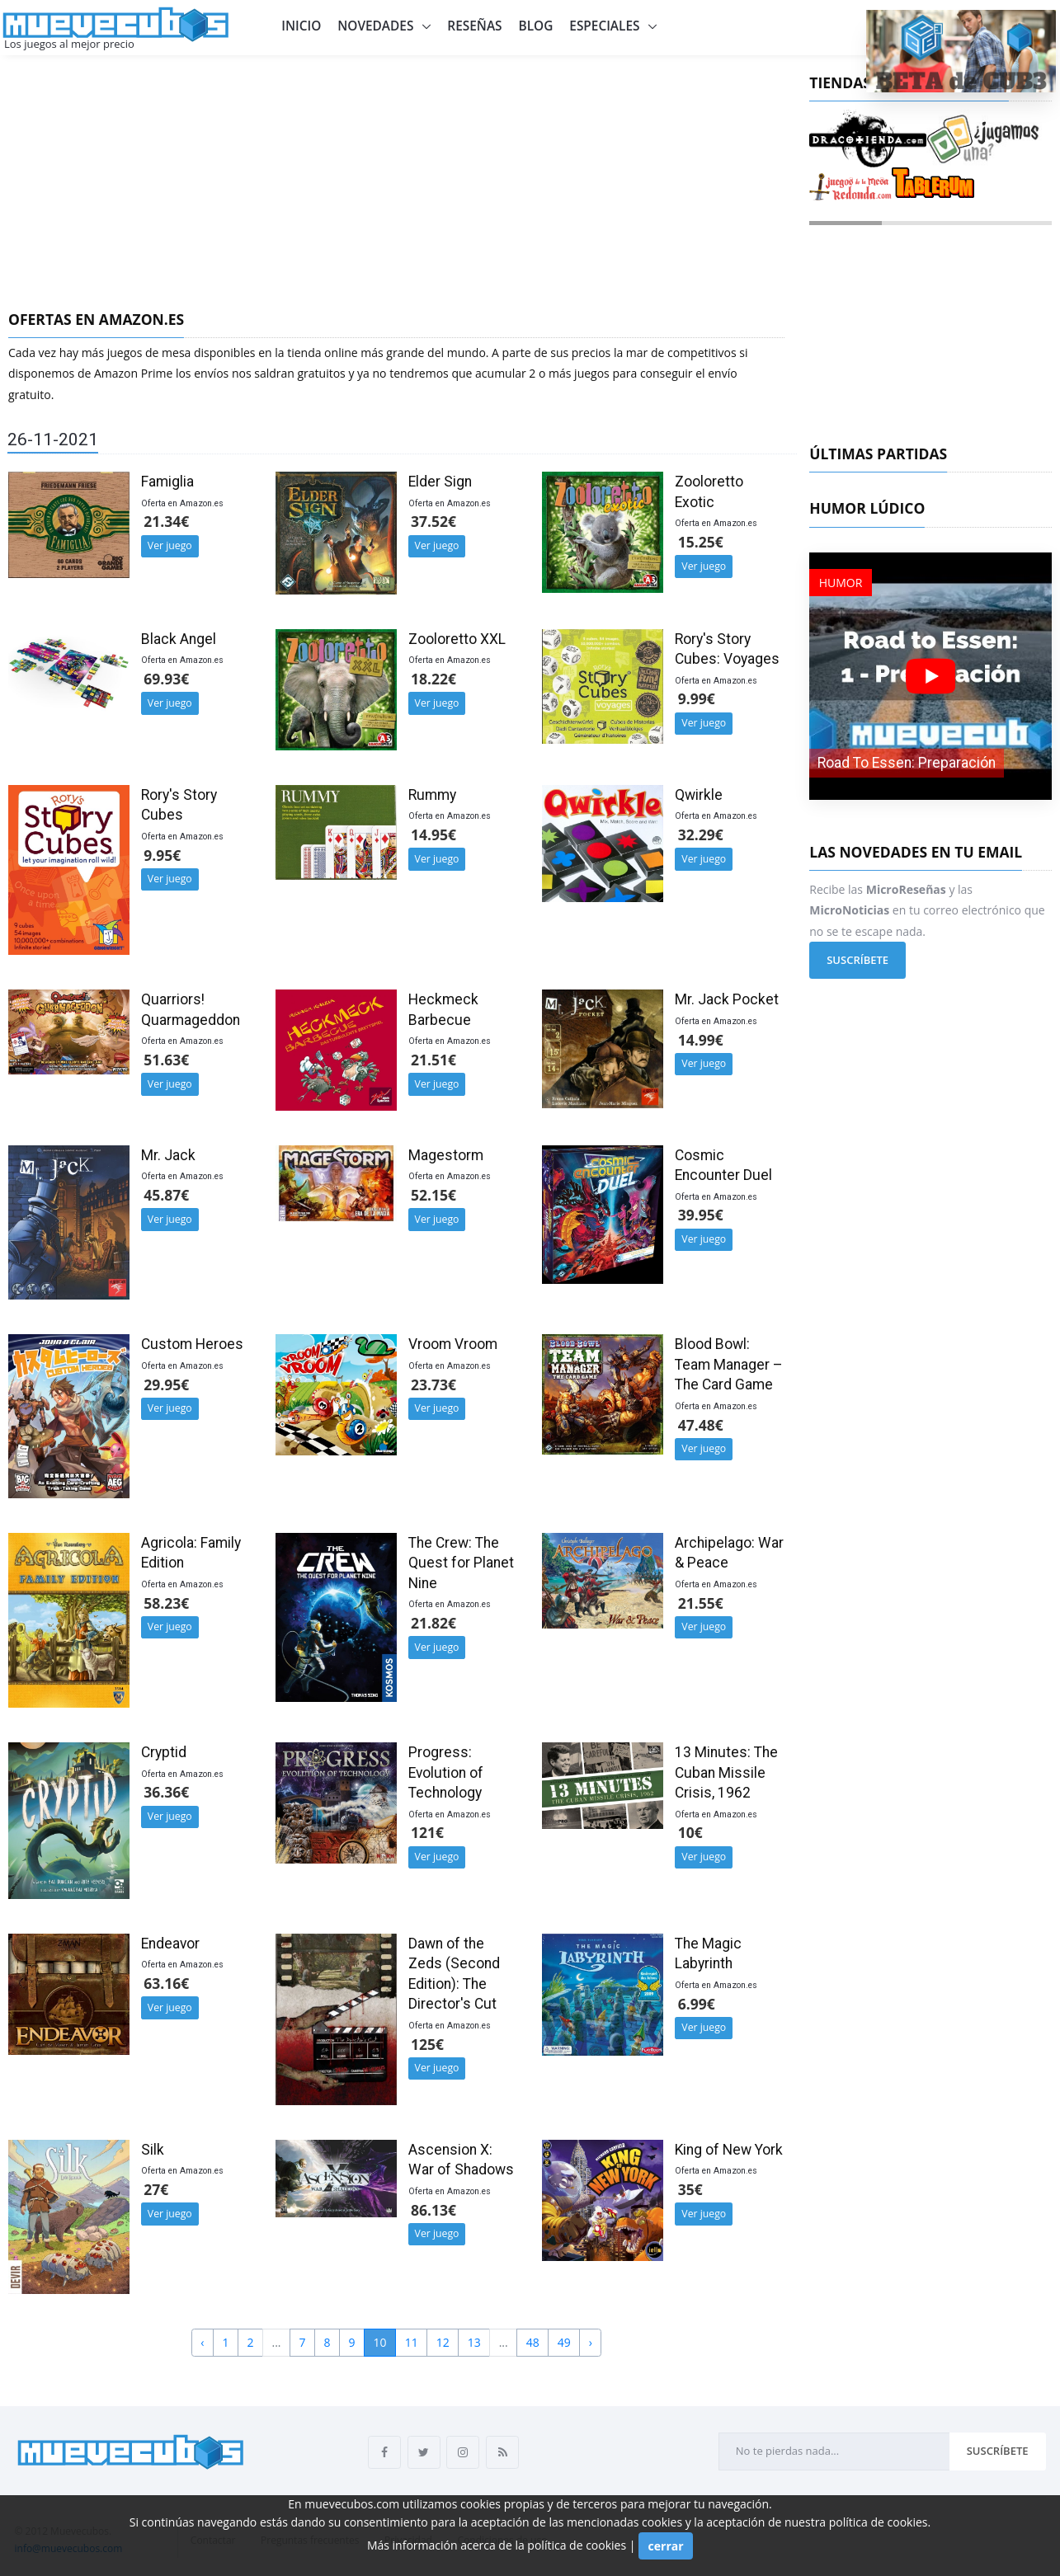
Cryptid (163, 1752)
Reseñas (474, 26)
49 (564, 2342)
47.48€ (700, 1425)
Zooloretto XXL (457, 639)
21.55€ (700, 1603)
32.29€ (700, 834)
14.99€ (700, 1040)
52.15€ (433, 1195)
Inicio (301, 26)
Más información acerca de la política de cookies (496, 2544)
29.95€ (166, 1384)
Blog (536, 26)
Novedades (377, 26)
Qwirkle (699, 795)
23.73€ (433, 1384)
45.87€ (166, 1195)
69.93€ (166, 679)
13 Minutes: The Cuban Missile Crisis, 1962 (726, 1772)
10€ (690, 1832)
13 (474, 2342)
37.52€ (433, 521)
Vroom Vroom (452, 1344)
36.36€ (166, 1792)
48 (532, 2342)
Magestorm (445, 1155)
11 (411, 2342)
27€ (156, 2189)
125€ (427, 2044)
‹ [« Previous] (202, 2342)
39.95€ (700, 1215)
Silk (152, 2149)
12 (443, 2342)
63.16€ (166, 1983)
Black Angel (178, 639)
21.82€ (433, 1623)
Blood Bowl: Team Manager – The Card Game (729, 1364)
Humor (841, 582)
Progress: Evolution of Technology (445, 1772)
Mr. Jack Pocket (727, 999)
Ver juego (170, 545)
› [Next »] (590, 2342)
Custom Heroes (192, 1344)
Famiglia (167, 481)
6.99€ (696, 2004)
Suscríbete (857, 959)
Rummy (432, 795)
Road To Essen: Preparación (906, 762)
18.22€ (433, 679)
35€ (690, 2189)
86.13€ (433, 2210)
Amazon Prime (133, 373)
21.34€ (166, 521)
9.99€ (696, 698)
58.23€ (166, 1603)
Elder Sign (440, 481)
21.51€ (433, 1059)
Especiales (606, 26)
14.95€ (433, 834)
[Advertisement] (397, 178)
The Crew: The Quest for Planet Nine (461, 1563)
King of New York (729, 2149)
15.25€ (700, 542)
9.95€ (162, 855)
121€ (427, 1832)
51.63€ (166, 1059)
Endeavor (170, 1943)
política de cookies (878, 2522)
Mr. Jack (168, 1155)
